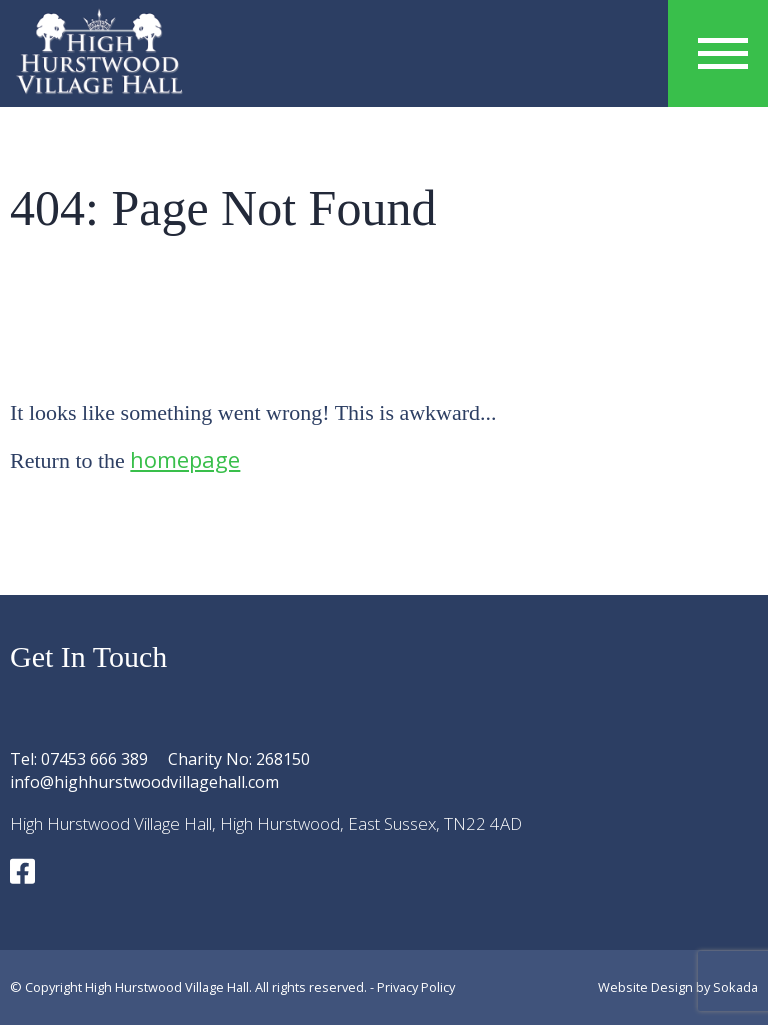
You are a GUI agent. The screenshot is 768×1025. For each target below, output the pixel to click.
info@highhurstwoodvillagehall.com (144, 782)
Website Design (645, 987)
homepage (185, 459)
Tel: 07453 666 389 (79, 759)
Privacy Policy (416, 987)
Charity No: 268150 (239, 759)
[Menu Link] (723, 53)
